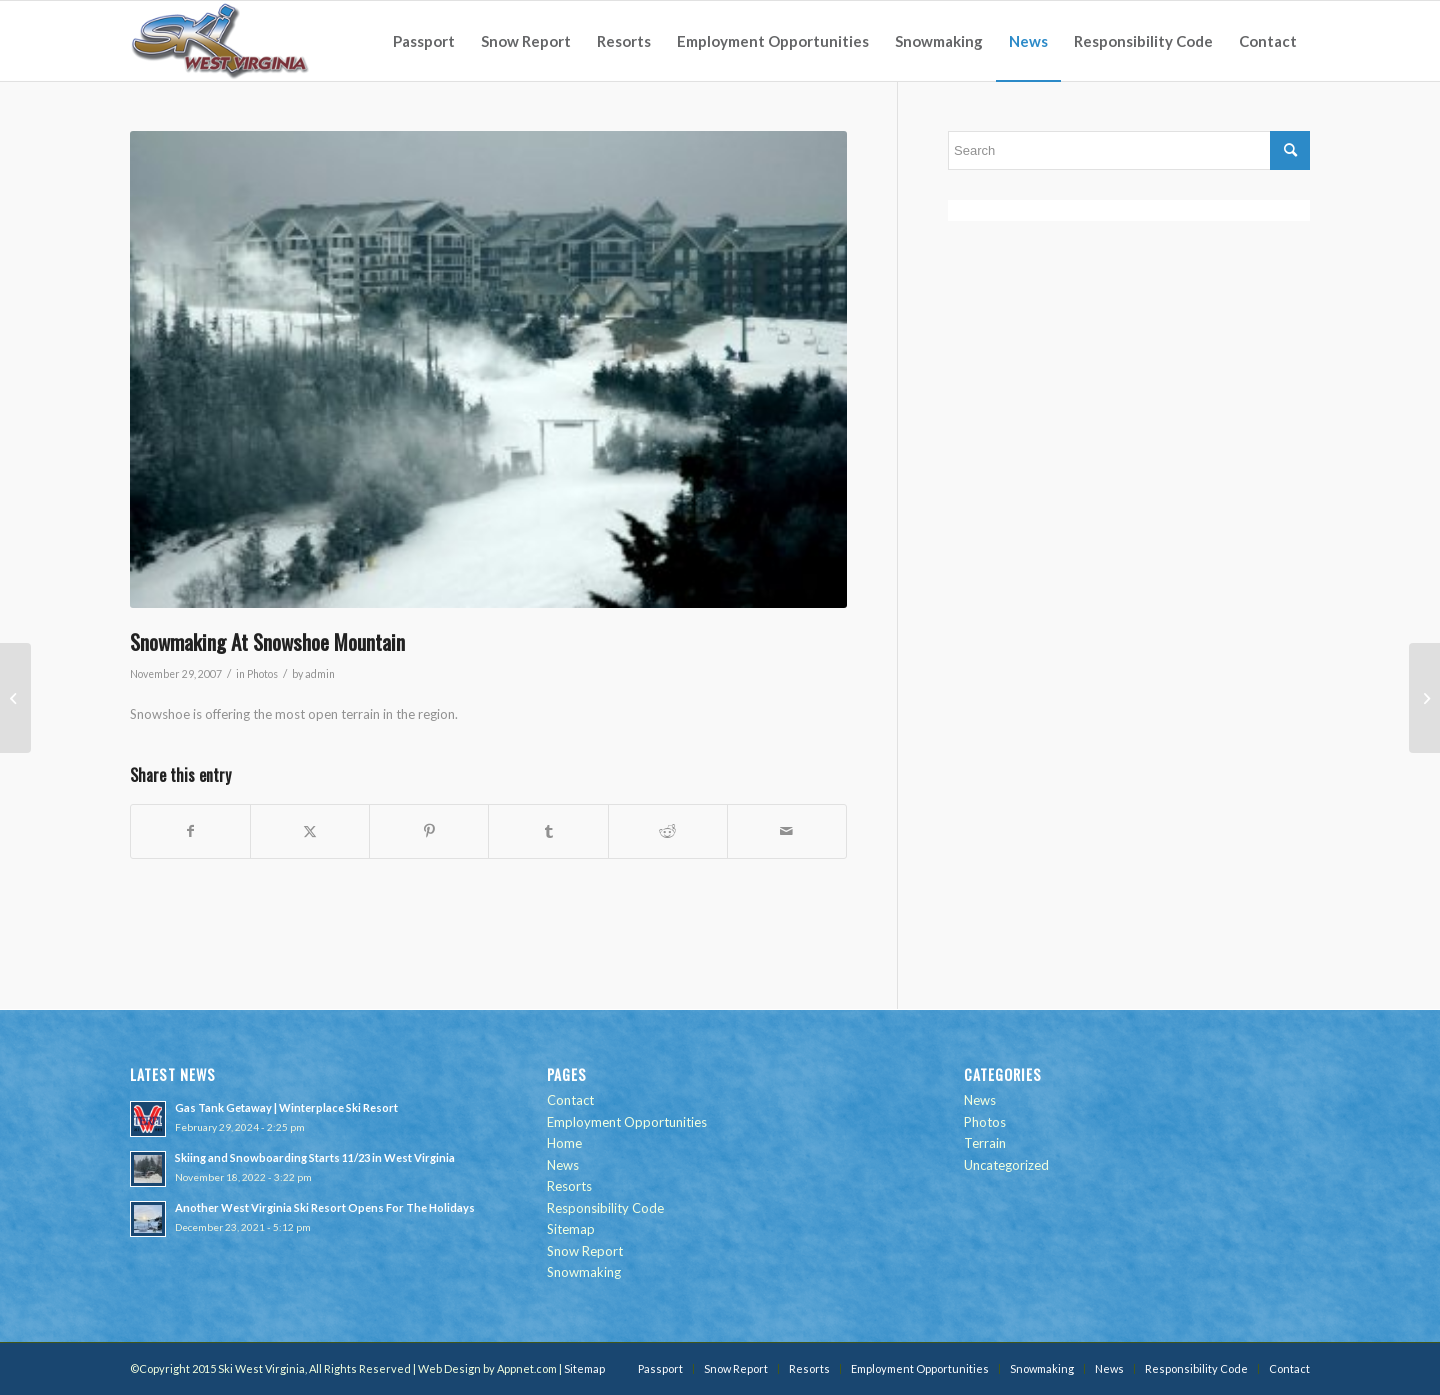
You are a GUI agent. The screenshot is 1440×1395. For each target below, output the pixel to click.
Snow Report (585, 1251)
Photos (262, 674)
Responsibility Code (605, 1208)
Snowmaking (584, 1272)
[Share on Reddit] (668, 831)
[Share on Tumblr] (548, 831)
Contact (570, 1100)
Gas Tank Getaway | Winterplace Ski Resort (286, 1107)
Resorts (569, 1186)
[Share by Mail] (787, 831)
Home (564, 1143)
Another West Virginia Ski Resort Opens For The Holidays (325, 1207)
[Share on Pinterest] (429, 831)
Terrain (985, 1143)
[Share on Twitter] (310, 831)
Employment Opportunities (627, 1122)
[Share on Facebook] (190, 831)
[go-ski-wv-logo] (220, 41)
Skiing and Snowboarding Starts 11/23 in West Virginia (315, 1157)
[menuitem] (424, 41)
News (563, 1165)
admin (320, 674)
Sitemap (571, 1229)
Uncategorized (1006, 1165)
